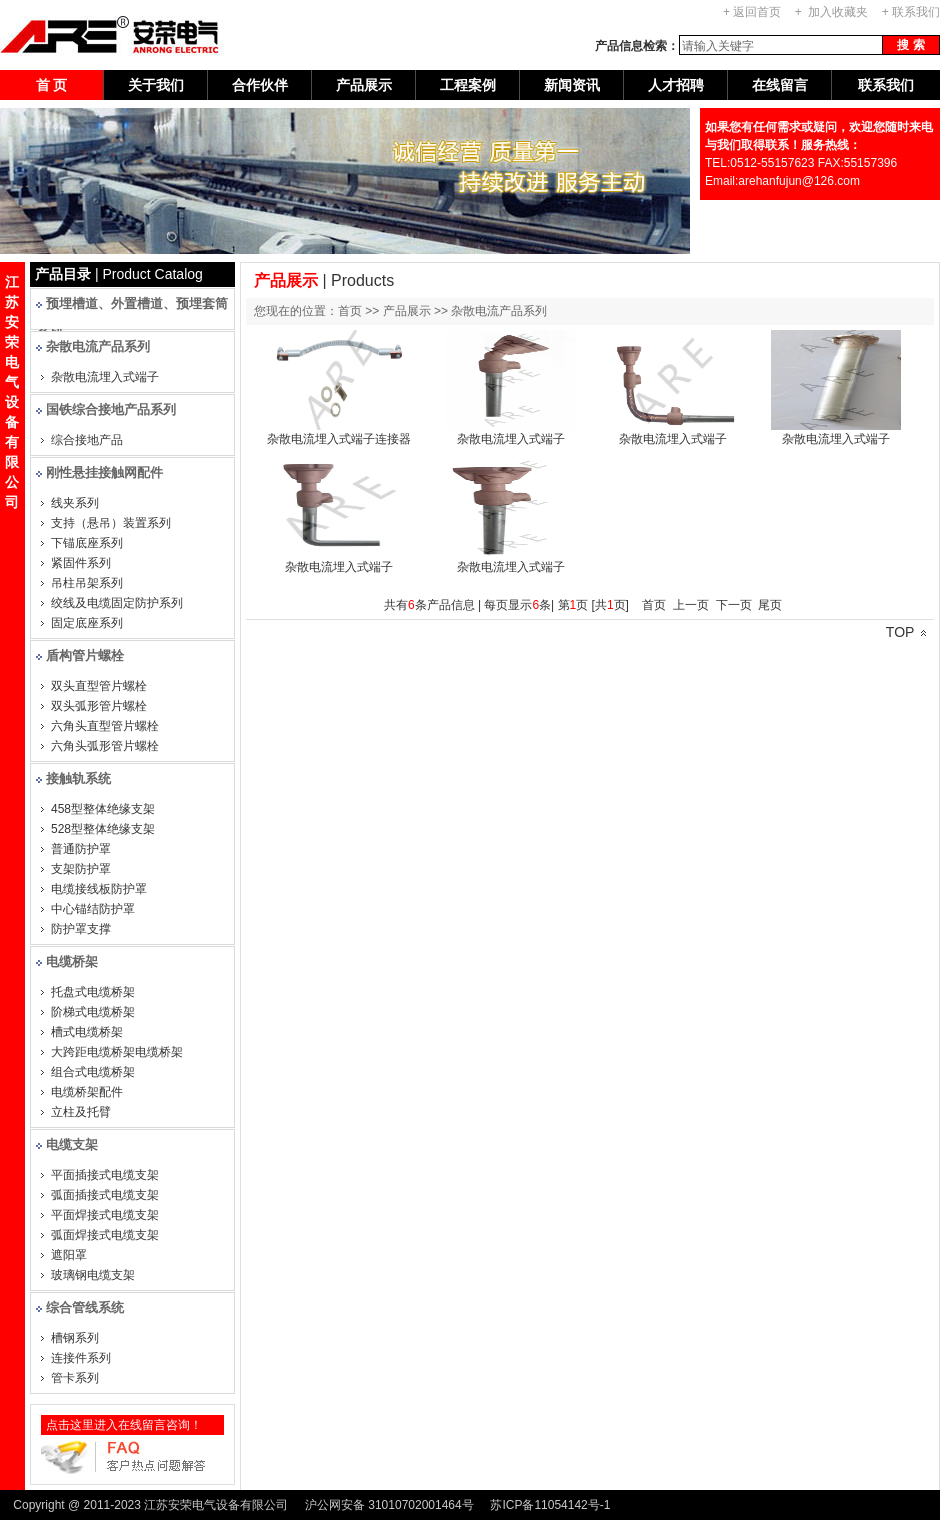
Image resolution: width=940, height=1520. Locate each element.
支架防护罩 (81, 869)
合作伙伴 (260, 85)
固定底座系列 (87, 623)
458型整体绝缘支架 (103, 809)
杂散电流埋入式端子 (105, 377)
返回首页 (757, 12)
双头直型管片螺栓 (99, 686)
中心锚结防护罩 (93, 909)
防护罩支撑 (81, 929)
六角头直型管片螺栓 (105, 726)
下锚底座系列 (87, 543)
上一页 (691, 605)
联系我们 (916, 12)
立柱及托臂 (81, 1112)
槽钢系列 (75, 1338)
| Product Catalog (119, 274)
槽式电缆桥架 (87, 1032)
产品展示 (364, 85)
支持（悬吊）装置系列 (111, 523)
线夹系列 (75, 503)
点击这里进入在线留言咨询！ (124, 1425)
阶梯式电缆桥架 (93, 1012)
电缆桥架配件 (87, 1092)
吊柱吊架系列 (87, 583)
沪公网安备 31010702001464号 (389, 1505)
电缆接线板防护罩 (99, 889)
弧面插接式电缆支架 (105, 1195)
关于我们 (156, 85)
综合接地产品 (87, 440)
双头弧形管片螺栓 (99, 706)
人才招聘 (676, 85)
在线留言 (780, 85)
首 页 (52, 85)
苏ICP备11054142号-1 (550, 1505)
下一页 (734, 605)
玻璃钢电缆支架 (93, 1275)
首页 (654, 605)
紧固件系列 (81, 563)
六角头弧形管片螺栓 (105, 746)
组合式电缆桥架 (93, 1072)
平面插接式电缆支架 (105, 1175)
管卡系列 (75, 1378)
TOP (906, 632)
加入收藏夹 (838, 12)
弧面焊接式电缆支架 (105, 1235)
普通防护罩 (81, 849)
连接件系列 (81, 1358)
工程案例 (468, 85)
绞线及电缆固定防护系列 (117, 603)
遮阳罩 (69, 1255)
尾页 (770, 605)
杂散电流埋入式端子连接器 (339, 439)
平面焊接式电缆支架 (105, 1215)
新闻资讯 (572, 85)
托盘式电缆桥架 (93, 992)
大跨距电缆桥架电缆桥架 (117, 1052)
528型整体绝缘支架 (103, 829)
